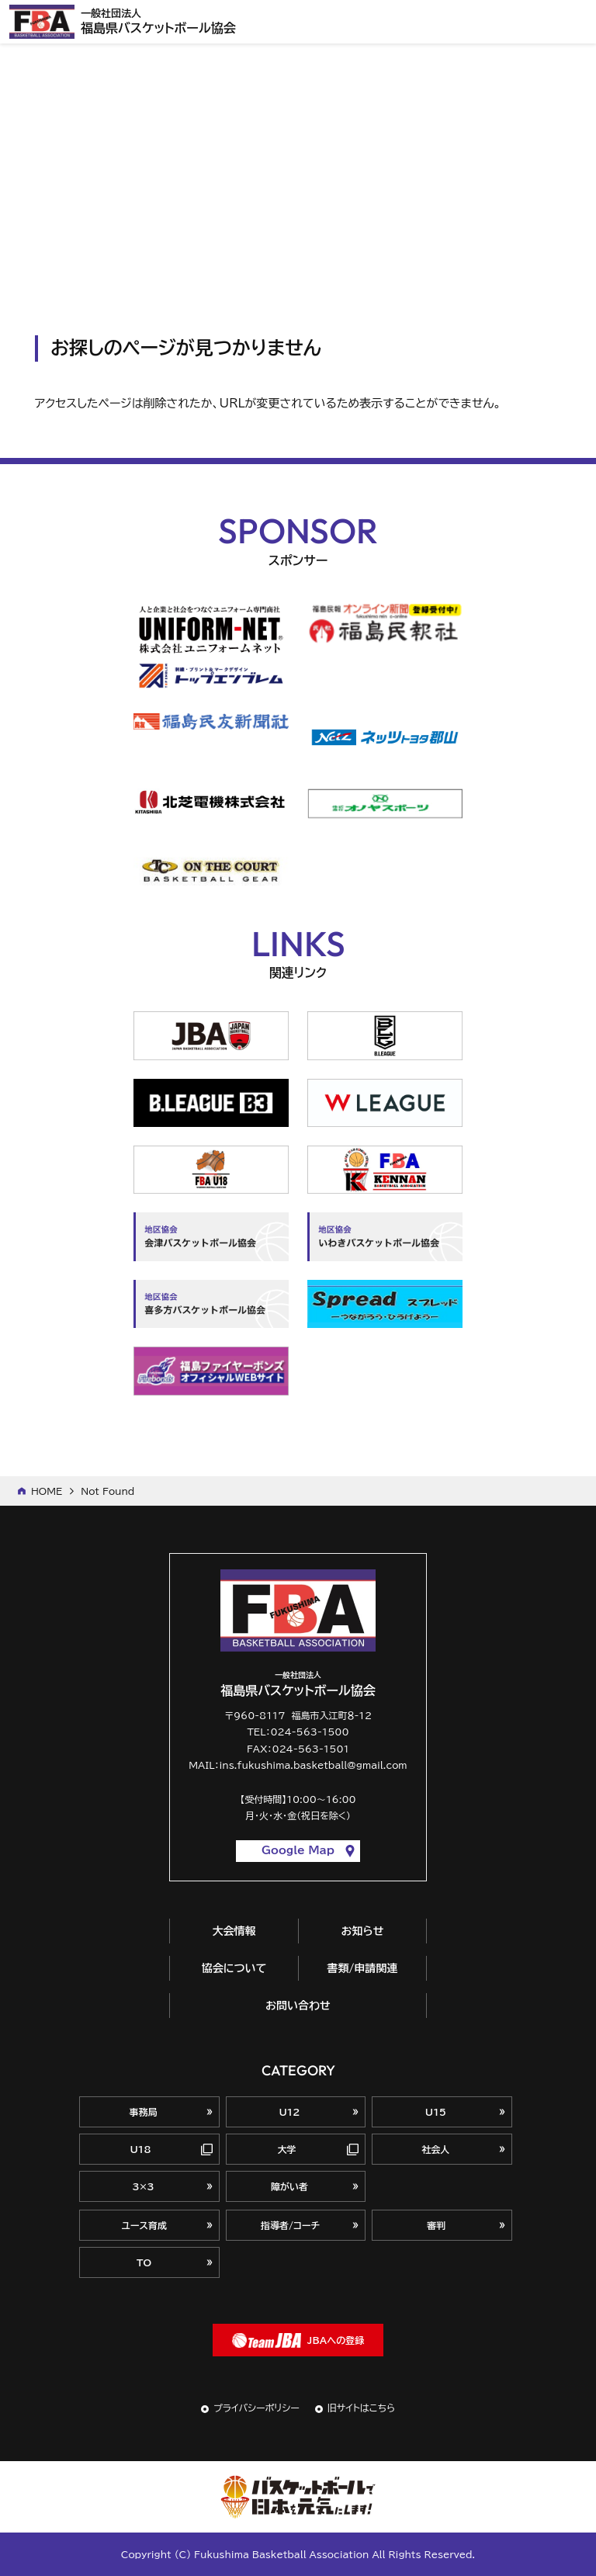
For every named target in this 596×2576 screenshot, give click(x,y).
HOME (46, 1491)
